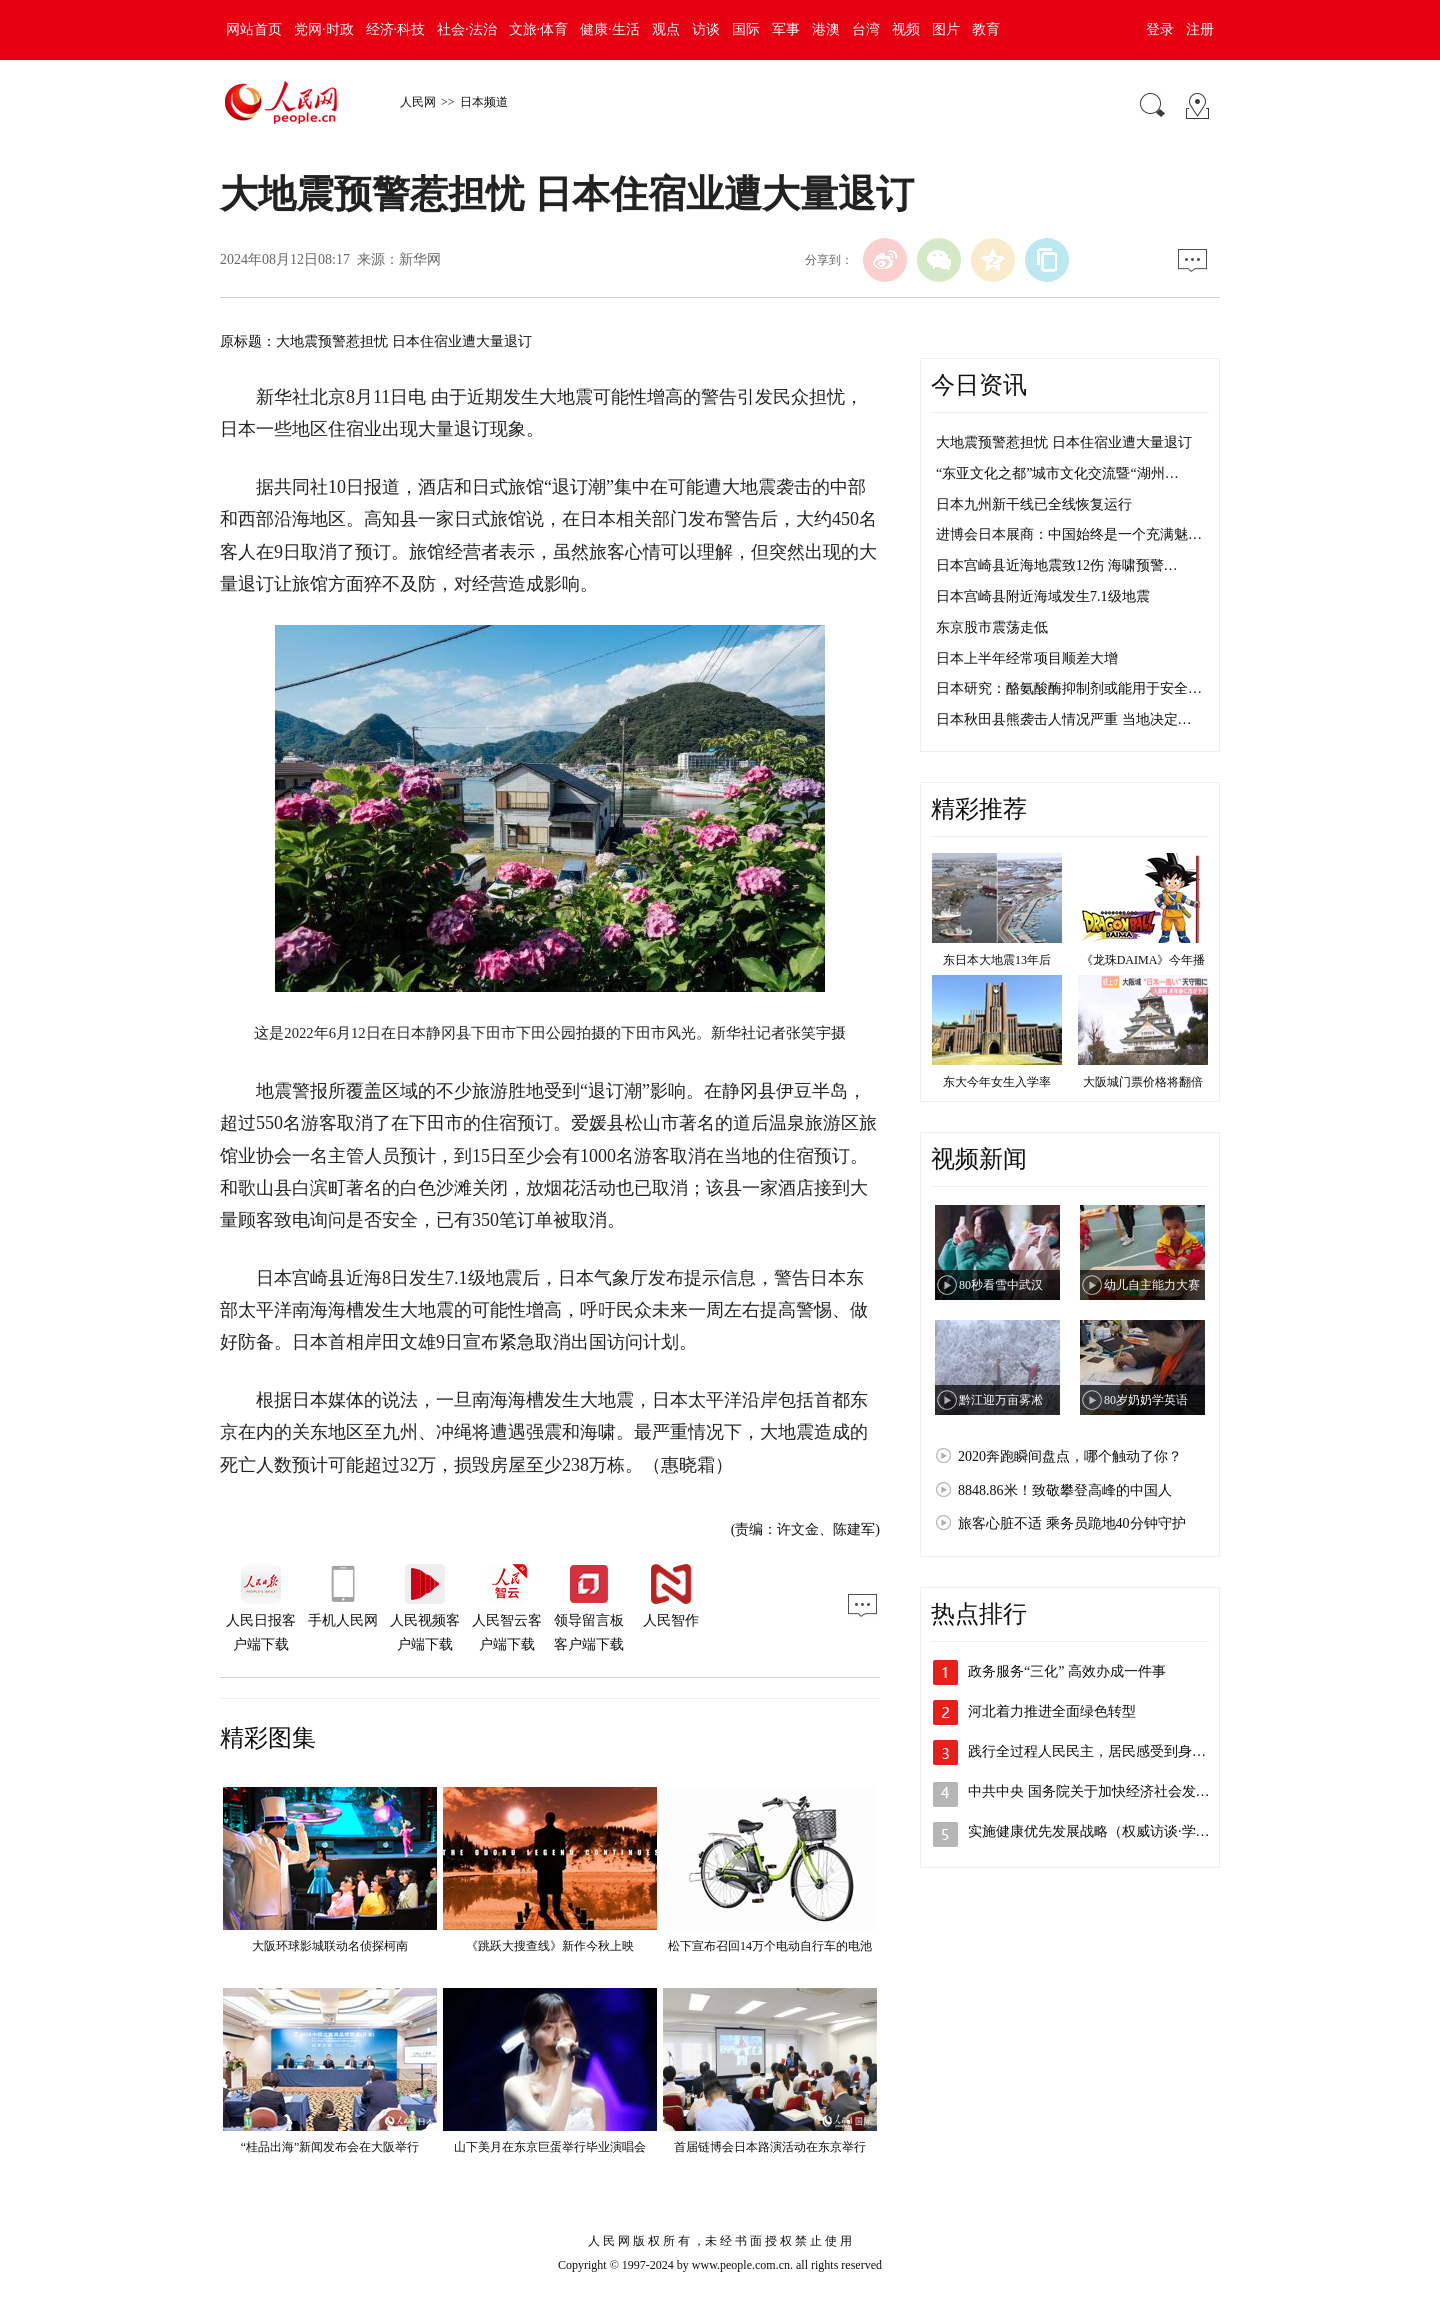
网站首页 (254, 29)
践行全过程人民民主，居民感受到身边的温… (1108, 1751)
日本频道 (484, 102)
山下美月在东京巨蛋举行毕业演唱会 (550, 2147)
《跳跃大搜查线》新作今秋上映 (550, 1946)
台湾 (866, 29)
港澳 (826, 29)
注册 (1200, 29)
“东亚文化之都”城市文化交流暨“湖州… (1057, 473)
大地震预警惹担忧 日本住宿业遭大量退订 (1064, 442)
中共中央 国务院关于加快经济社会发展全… (1103, 1791)
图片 (946, 29)
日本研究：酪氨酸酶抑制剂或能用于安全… (1069, 688)
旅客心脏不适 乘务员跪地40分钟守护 (1072, 1523)
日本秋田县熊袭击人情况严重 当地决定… (1064, 719)
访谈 (706, 29)
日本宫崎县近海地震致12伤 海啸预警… (1057, 565)
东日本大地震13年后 (997, 960)
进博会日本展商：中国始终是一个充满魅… (1069, 534)
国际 (746, 29)
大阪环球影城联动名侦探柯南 (330, 1946)
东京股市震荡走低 (992, 627)
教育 (986, 29)
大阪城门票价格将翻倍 (1143, 1082)
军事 (786, 29)
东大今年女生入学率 (997, 1082)
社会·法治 (467, 29)
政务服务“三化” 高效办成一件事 (1067, 1671)
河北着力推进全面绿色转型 (1052, 1711)
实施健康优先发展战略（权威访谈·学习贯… (1103, 1831)
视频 (906, 29)
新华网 (420, 259)
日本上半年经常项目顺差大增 (1027, 658)
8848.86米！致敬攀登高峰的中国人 (1065, 1490)
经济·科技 (396, 29)
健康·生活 (610, 29)
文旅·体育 (539, 29)
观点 (666, 29)
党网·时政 (324, 29)
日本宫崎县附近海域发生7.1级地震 (1043, 596)
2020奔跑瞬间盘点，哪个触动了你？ (1070, 1456)
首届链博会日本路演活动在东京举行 (770, 2147)
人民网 (418, 102)
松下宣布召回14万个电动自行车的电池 (770, 1946)
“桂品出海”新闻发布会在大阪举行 (330, 2147)
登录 (1160, 29)
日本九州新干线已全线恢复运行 (1034, 504)
